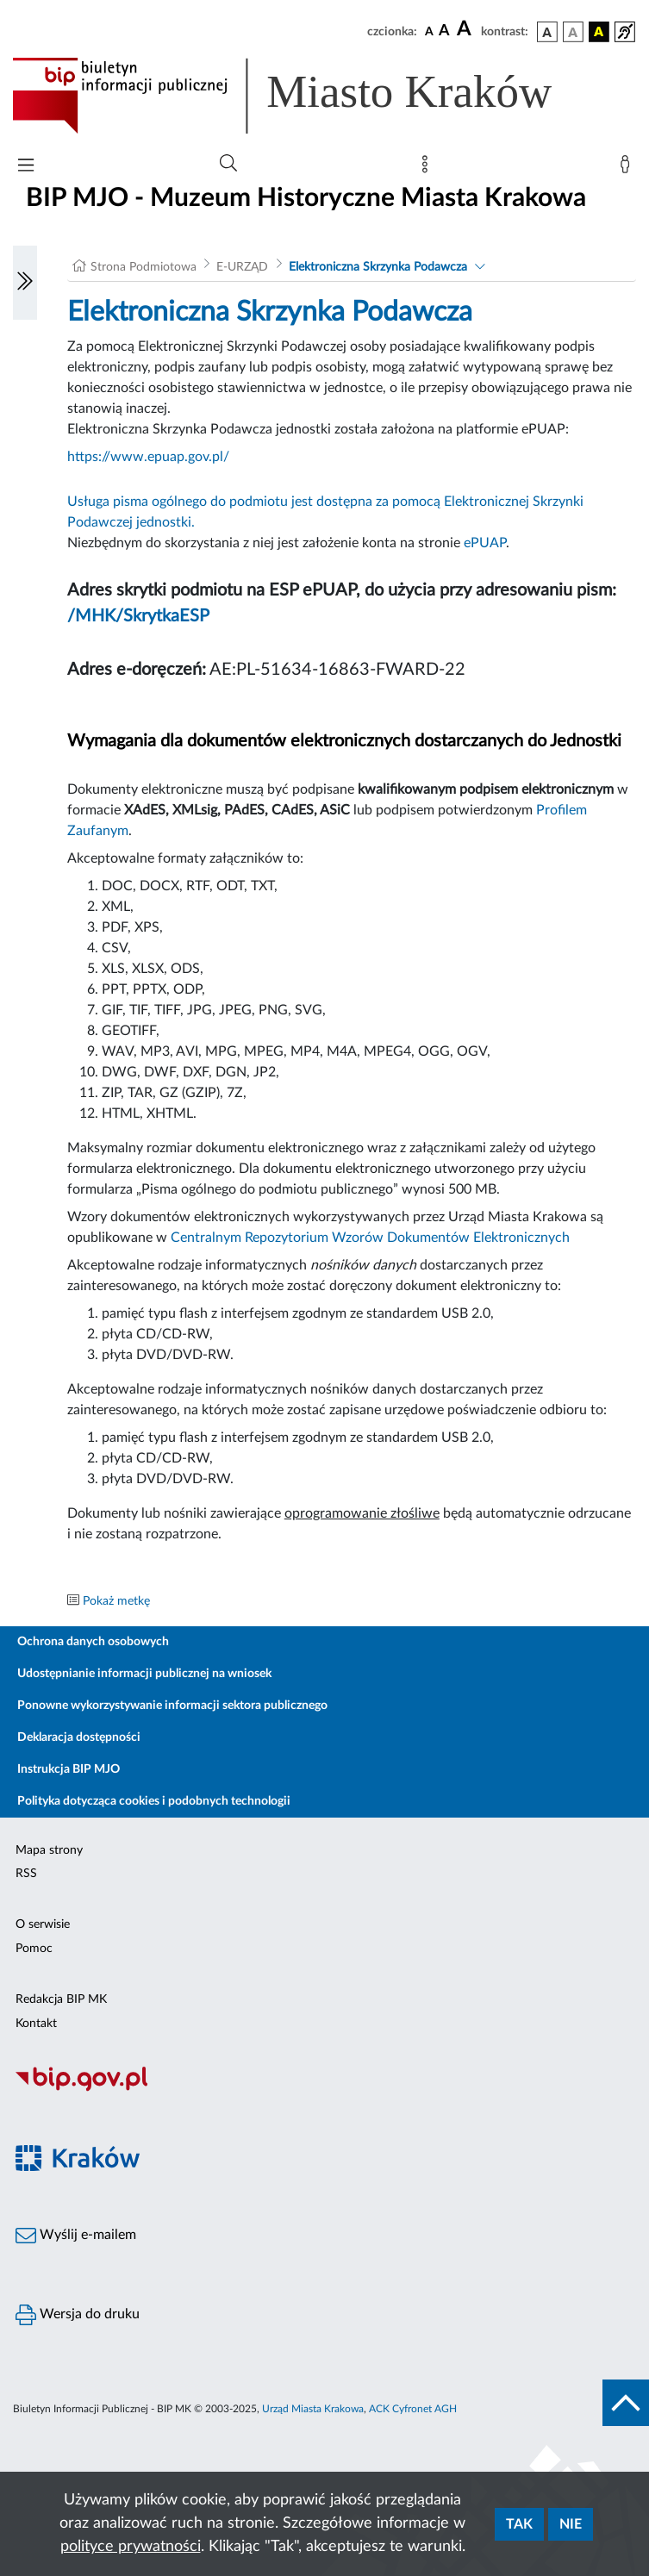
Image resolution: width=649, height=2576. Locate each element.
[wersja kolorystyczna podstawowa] (547, 32)
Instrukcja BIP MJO (68, 1769)
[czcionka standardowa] (429, 31)
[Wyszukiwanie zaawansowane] (228, 163)
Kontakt (36, 2024)
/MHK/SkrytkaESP (138, 616)
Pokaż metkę (116, 1601)
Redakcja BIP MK (61, 1999)
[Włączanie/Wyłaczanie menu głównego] (26, 166)
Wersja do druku (78, 2315)
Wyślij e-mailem (76, 2235)
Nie (570, 2524)
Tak (519, 2524)
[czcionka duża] (466, 29)
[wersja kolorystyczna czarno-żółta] (599, 32)
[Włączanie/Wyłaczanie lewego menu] (25, 283)
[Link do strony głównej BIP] (307, 96)
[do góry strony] (625, 2403)
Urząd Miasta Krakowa (313, 2409)
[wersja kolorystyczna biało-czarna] (573, 32)
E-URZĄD (242, 267)
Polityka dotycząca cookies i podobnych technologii (153, 1801)
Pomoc (34, 1949)
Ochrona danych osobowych (93, 1642)
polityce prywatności (130, 2546)
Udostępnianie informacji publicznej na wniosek (144, 1674)
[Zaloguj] (628, 168)
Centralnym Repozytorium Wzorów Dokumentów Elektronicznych (370, 1237)
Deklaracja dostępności (78, 1737)
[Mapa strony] (428, 168)
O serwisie (43, 1924)
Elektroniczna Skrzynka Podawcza (378, 267)
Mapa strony (49, 1850)
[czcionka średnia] (444, 31)
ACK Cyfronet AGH (413, 2409)
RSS (26, 1874)
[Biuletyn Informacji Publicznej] (324, 2089)
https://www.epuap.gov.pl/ (148, 457)
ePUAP (485, 543)
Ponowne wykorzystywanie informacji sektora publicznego (172, 1706)
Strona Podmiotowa (143, 267)
